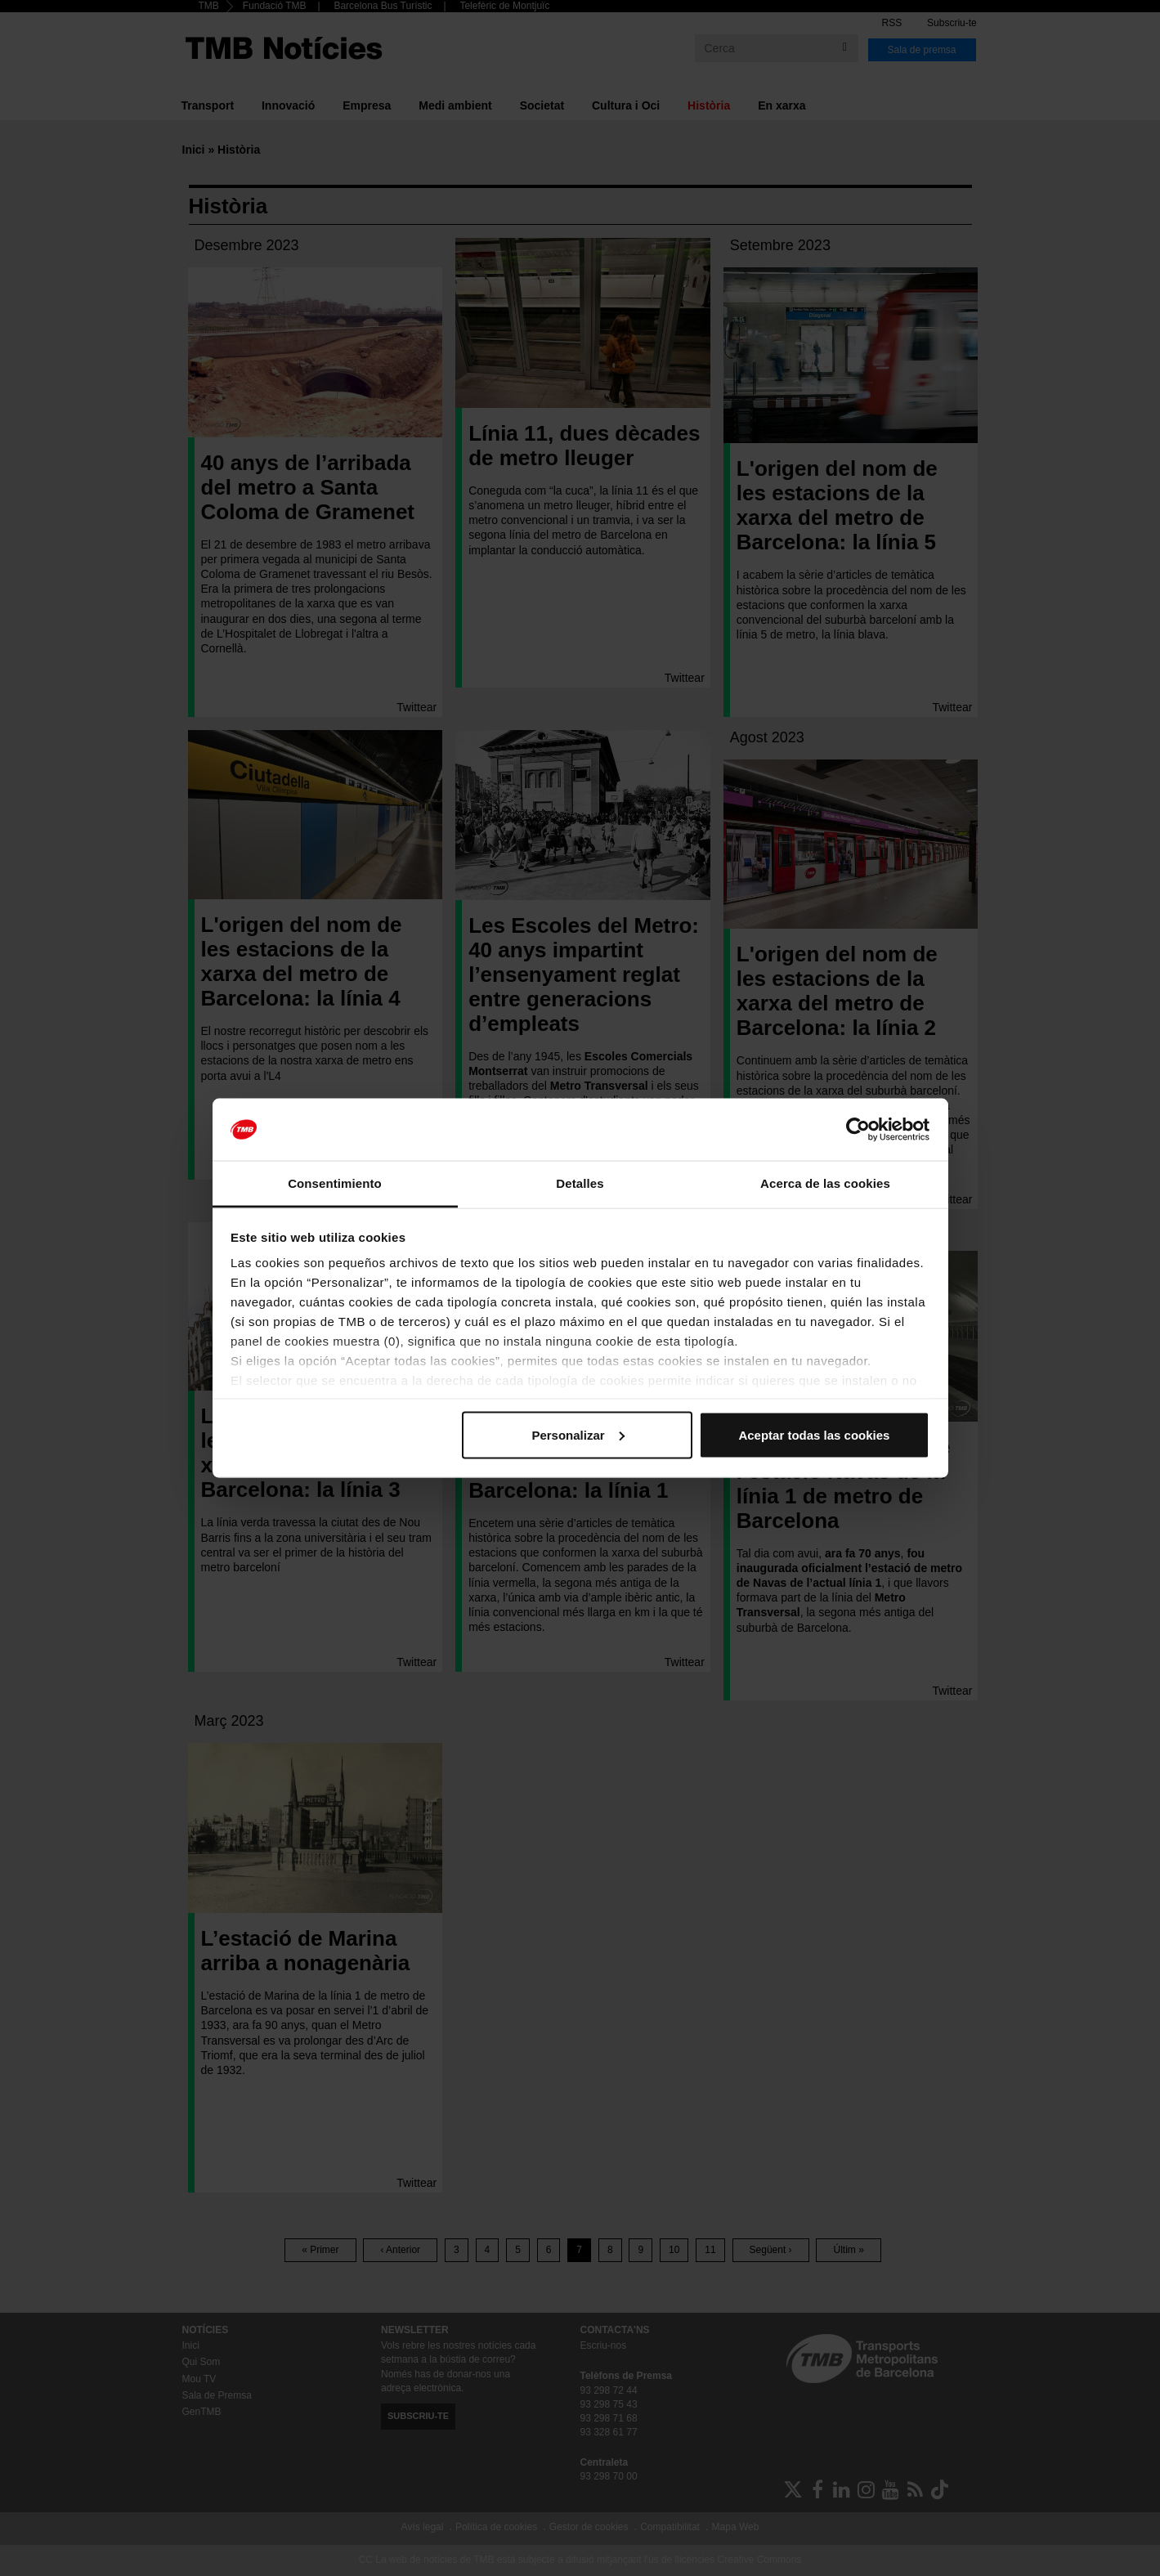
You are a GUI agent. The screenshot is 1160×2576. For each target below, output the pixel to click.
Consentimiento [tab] (335, 1183)
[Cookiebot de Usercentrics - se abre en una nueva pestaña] (857, 1130)
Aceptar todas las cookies (813, 1434)
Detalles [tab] (579, 1183)
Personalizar (577, 1434)
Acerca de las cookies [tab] (825, 1183)
